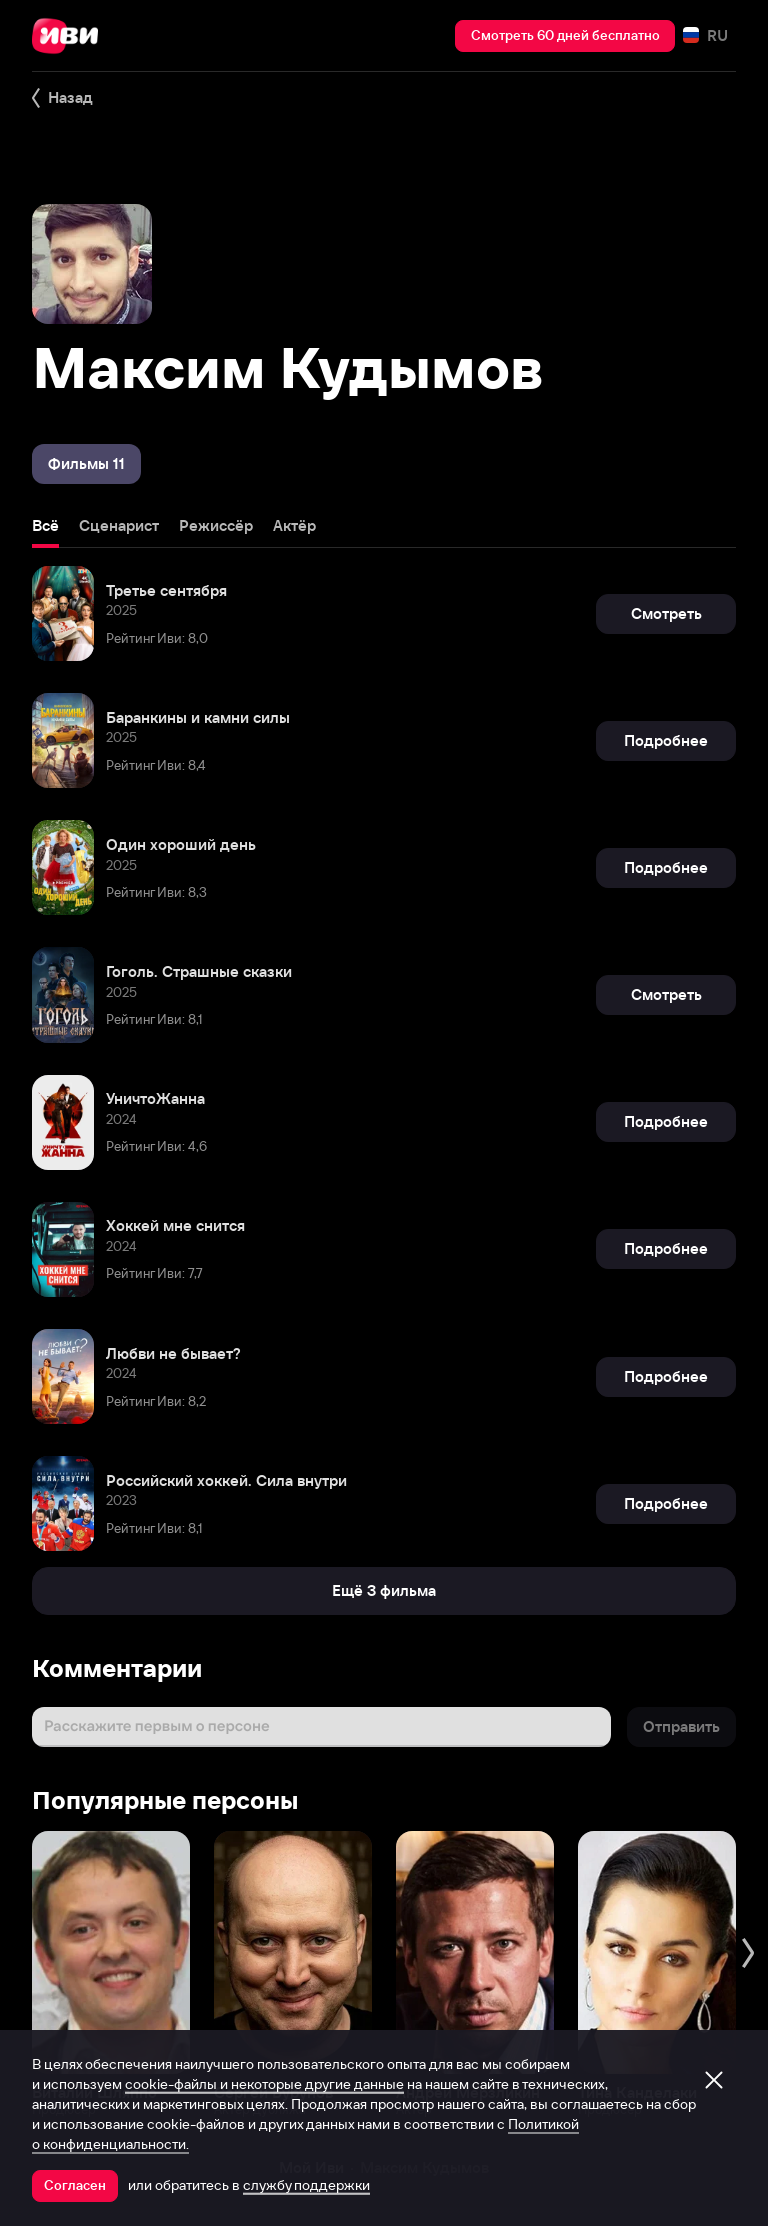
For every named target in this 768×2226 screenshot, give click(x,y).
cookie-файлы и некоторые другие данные (264, 2084)
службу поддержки (306, 2185)
